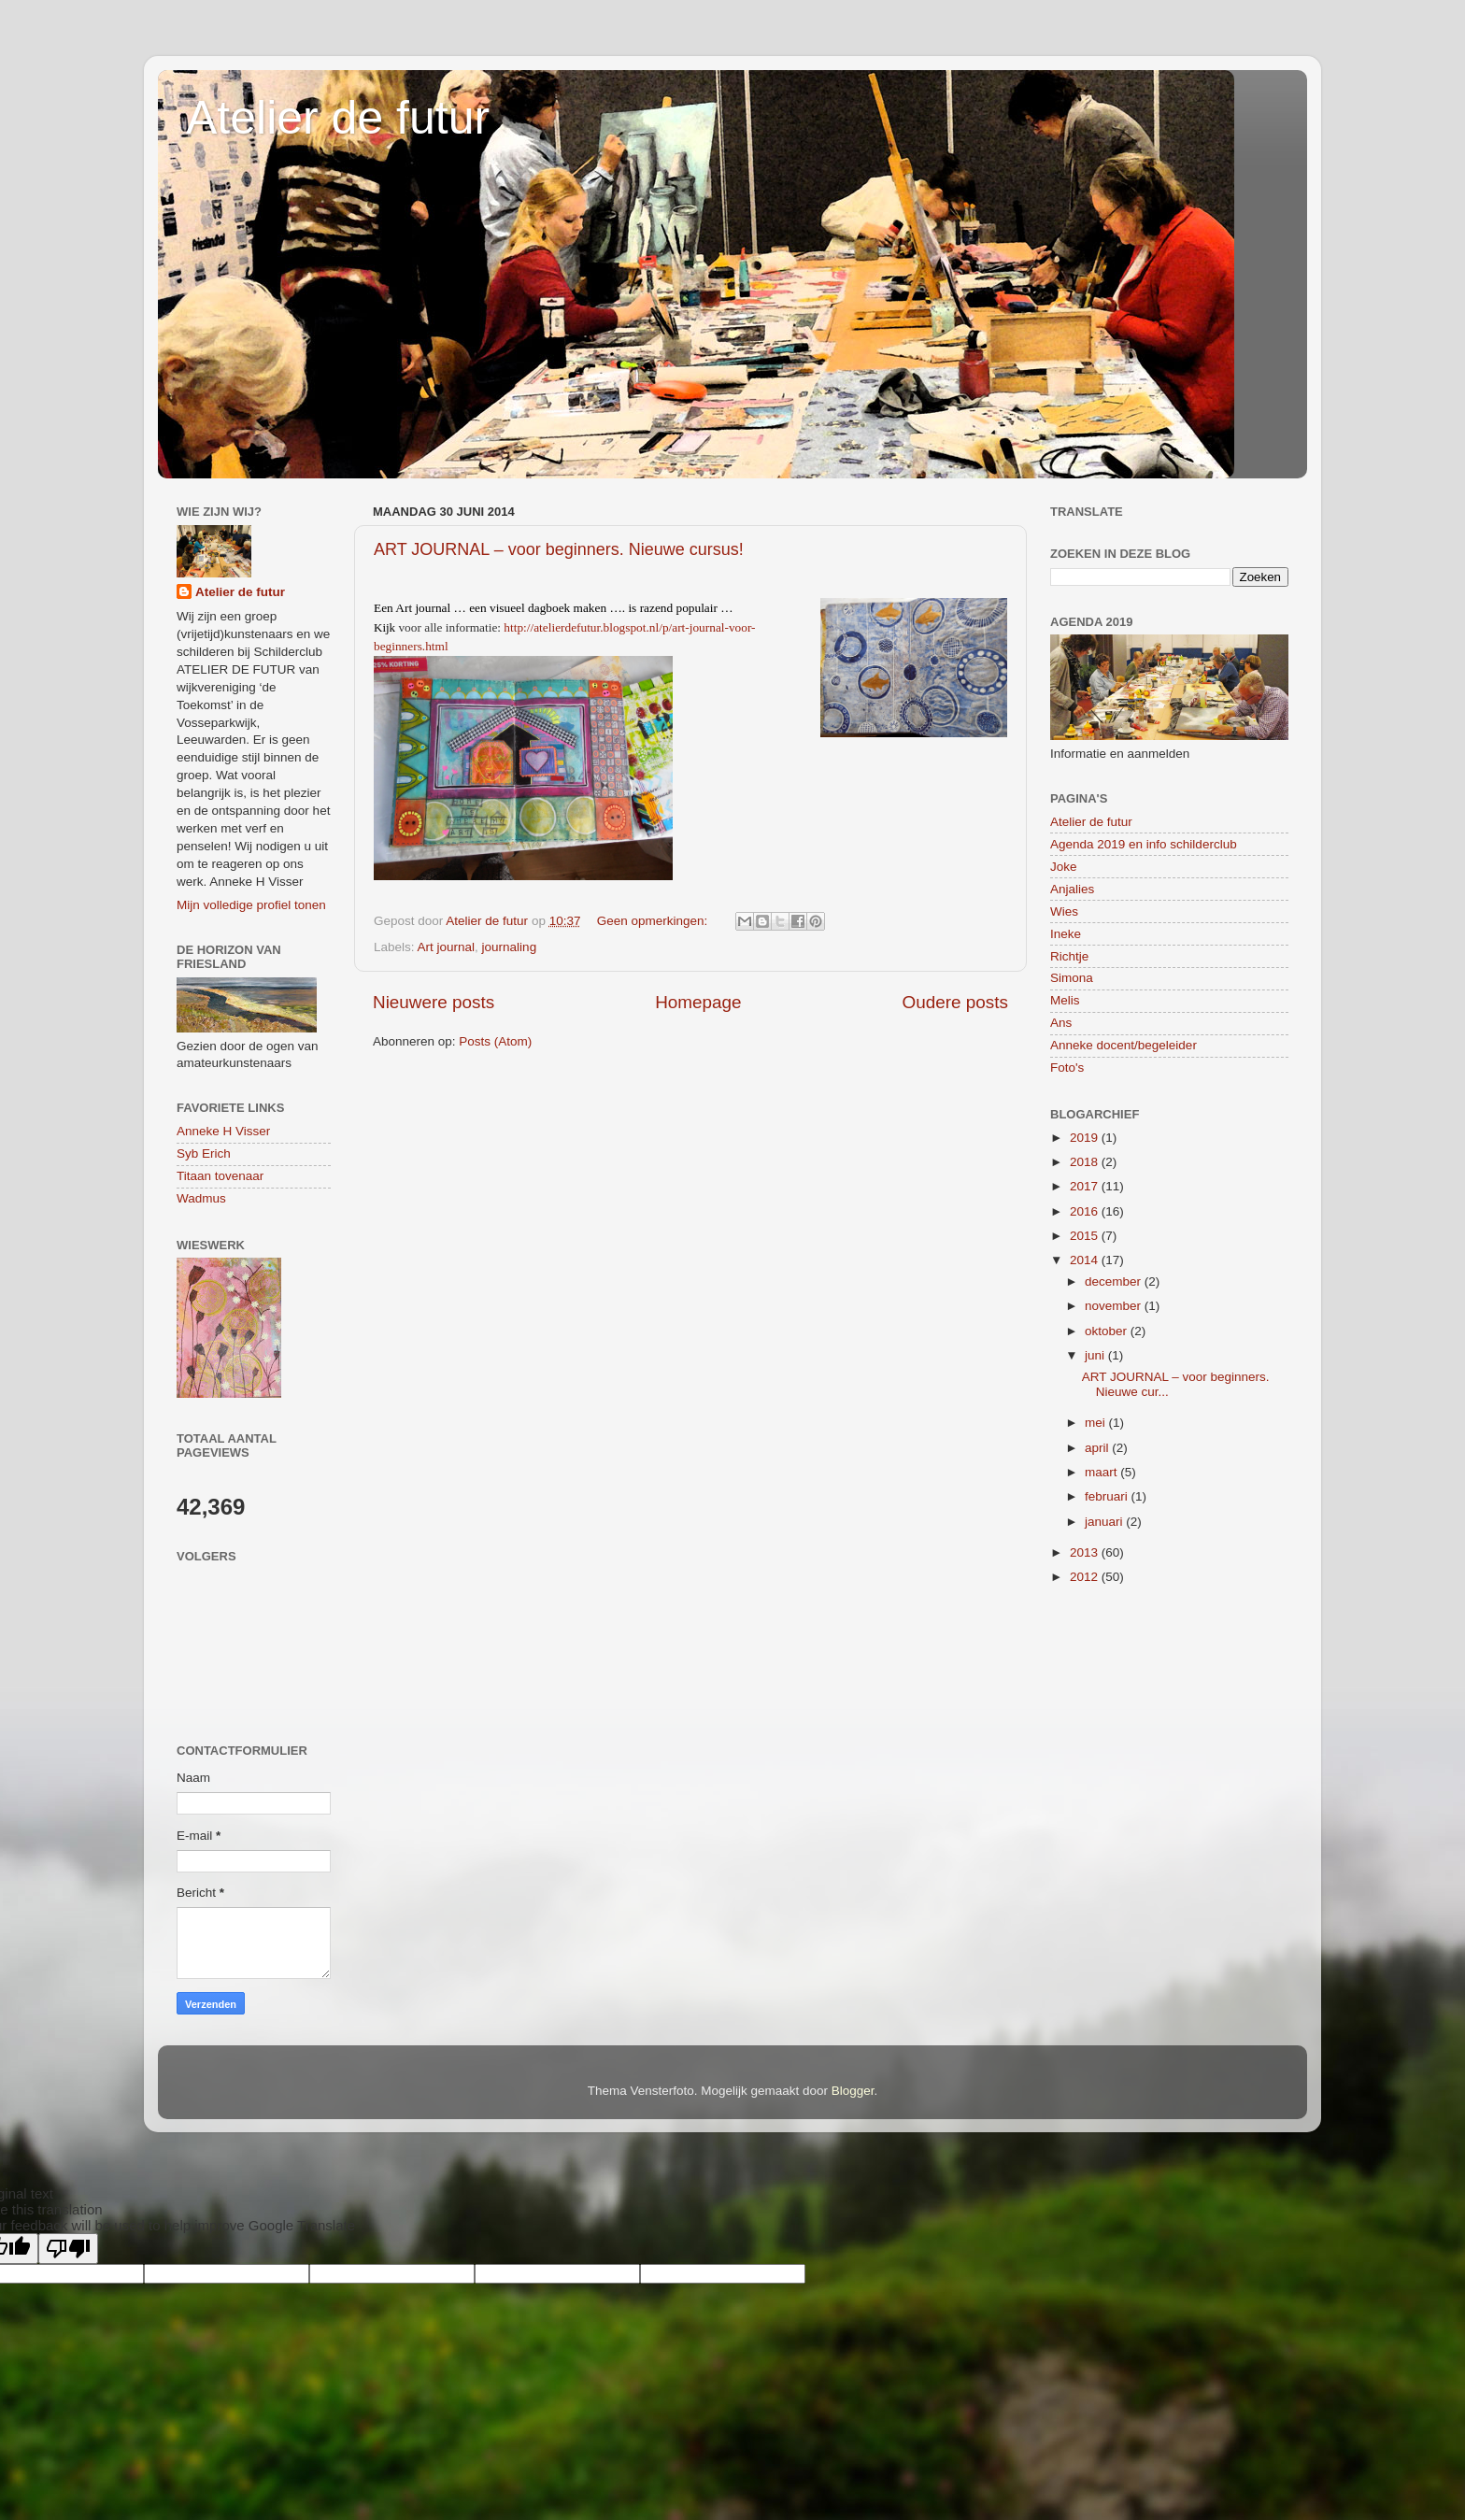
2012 (1086, 1577)
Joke (1063, 867)
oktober (1108, 1331)
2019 (1086, 1138)
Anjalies (1072, 889)
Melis (1065, 1000)
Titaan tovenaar (220, 1176)
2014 (1086, 1260)
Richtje (1069, 956)
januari (1105, 1522)
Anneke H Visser (223, 1131)
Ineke (1065, 934)
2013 (1086, 1552)
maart (1102, 1472)
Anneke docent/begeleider (1123, 1045)
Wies (1064, 911)
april (1098, 1448)
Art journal (447, 947)
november (1115, 1306)
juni (1096, 1355)
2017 (1086, 1186)
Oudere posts (955, 1002)
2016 (1086, 1211)
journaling (509, 947)
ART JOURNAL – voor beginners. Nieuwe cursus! (559, 549)
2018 (1086, 1162)
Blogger (853, 2091)
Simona (1071, 978)
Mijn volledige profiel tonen (251, 905)
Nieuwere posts (433, 1002)
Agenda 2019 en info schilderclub (1143, 844)
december (1115, 1281)
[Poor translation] (68, 2248)
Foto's (1067, 1068)
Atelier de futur (338, 118)
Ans (1061, 1023)
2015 (1086, 1236)
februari (1108, 1496)
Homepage (698, 1002)
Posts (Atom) (495, 1041)
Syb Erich (204, 1153)
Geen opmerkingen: (654, 921)
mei (1097, 1423)
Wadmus (201, 1198)
